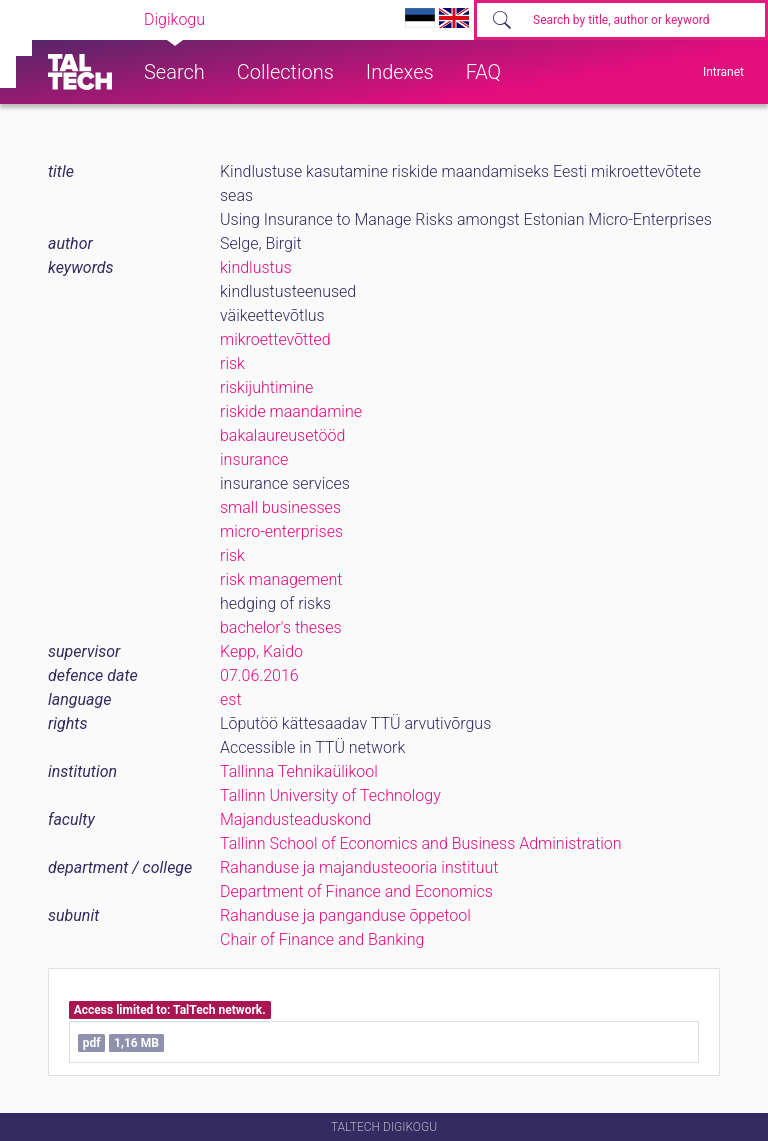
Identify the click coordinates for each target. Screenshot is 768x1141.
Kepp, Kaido (261, 651)
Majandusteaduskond (295, 819)
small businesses (280, 507)
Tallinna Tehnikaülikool (299, 771)
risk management (281, 579)
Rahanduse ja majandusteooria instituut (359, 867)
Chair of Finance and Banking (322, 939)
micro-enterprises (281, 531)
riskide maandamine (291, 411)
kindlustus (256, 267)
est (231, 699)
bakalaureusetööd (282, 435)
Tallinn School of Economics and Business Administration (421, 843)
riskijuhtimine (266, 387)
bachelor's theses (281, 627)
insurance (254, 459)
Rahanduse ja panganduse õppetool (345, 915)
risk (232, 363)
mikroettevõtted (275, 339)
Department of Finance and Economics (356, 891)
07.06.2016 (259, 675)
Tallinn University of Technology (330, 795)
